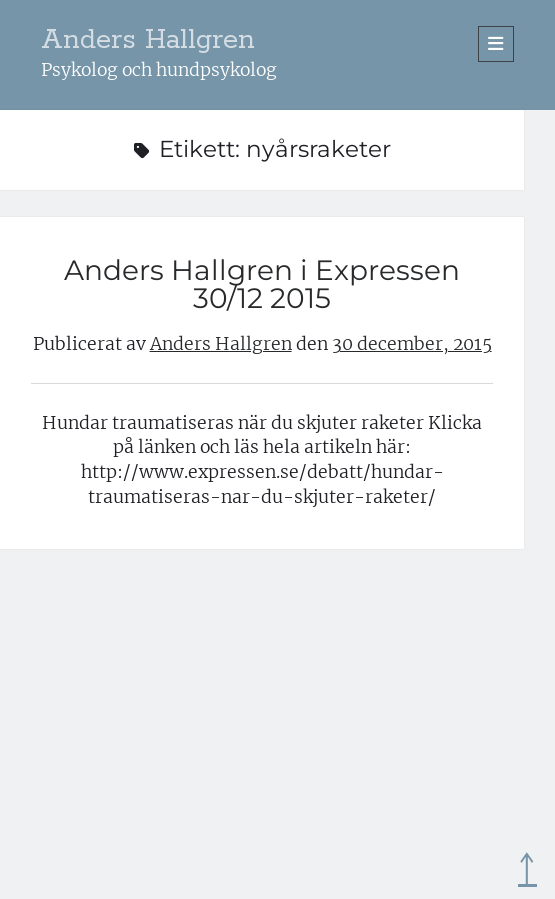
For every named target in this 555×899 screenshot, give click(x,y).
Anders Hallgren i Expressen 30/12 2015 (262, 284)
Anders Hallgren (148, 40)
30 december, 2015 (412, 344)
